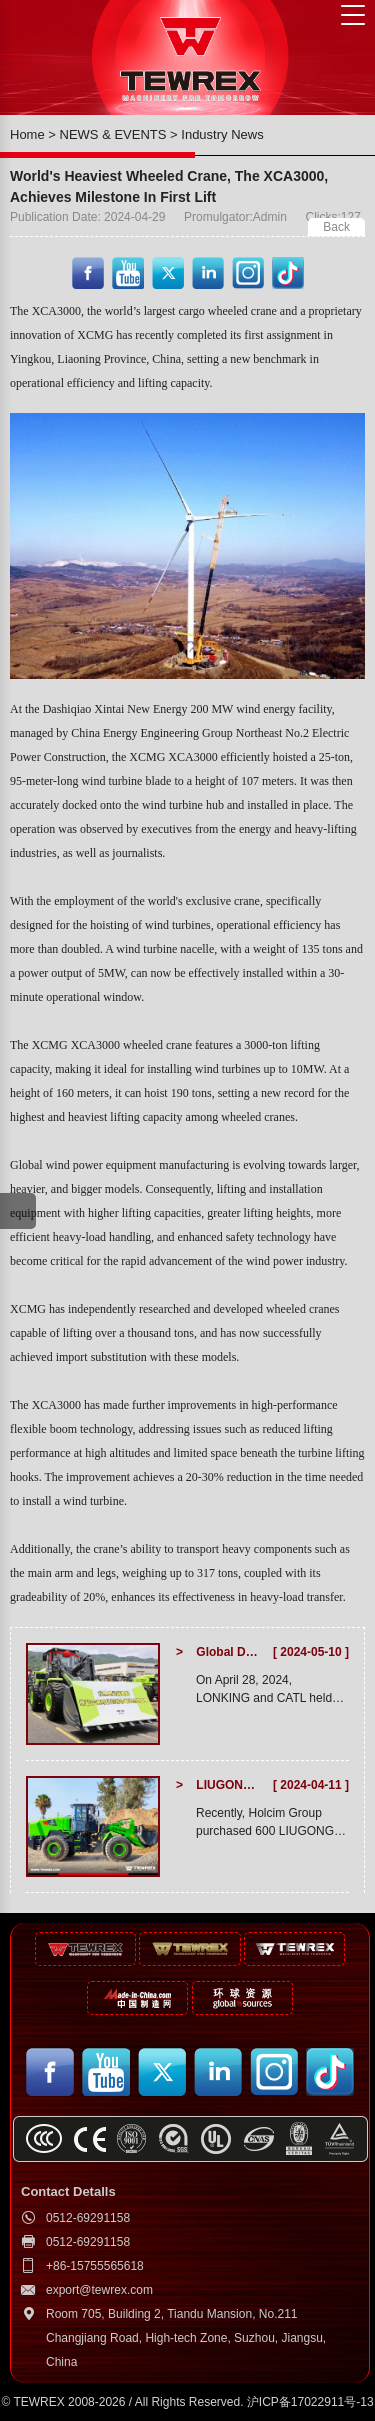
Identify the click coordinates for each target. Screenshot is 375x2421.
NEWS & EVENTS (113, 134)
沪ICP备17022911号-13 (310, 2402)
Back (336, 227)
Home (27, 134)
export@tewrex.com (99, 2290)
